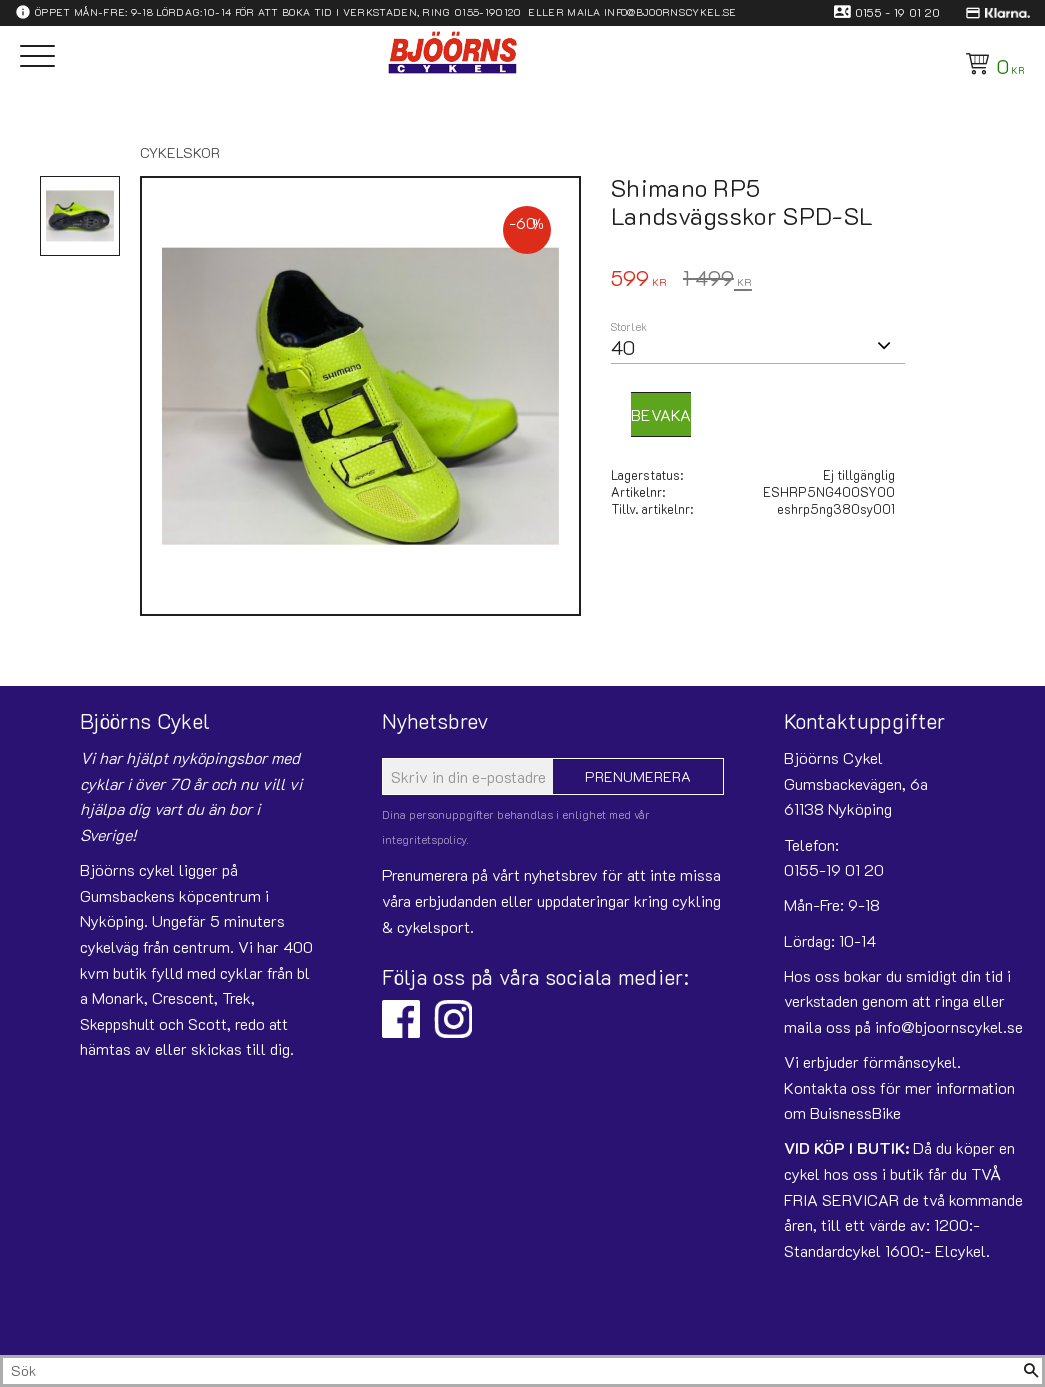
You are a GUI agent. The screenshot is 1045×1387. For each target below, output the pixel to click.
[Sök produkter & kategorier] (511, 1371)
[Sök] (1031, 1371)
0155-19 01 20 (834, 869)
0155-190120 (488, 12)
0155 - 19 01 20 (898, 12)
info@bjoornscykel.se (670, 12)
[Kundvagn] (991, 64)
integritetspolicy (424, 839)
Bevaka (661, 414)
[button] (37, 57)
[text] (639, 280)
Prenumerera (638, 776)
